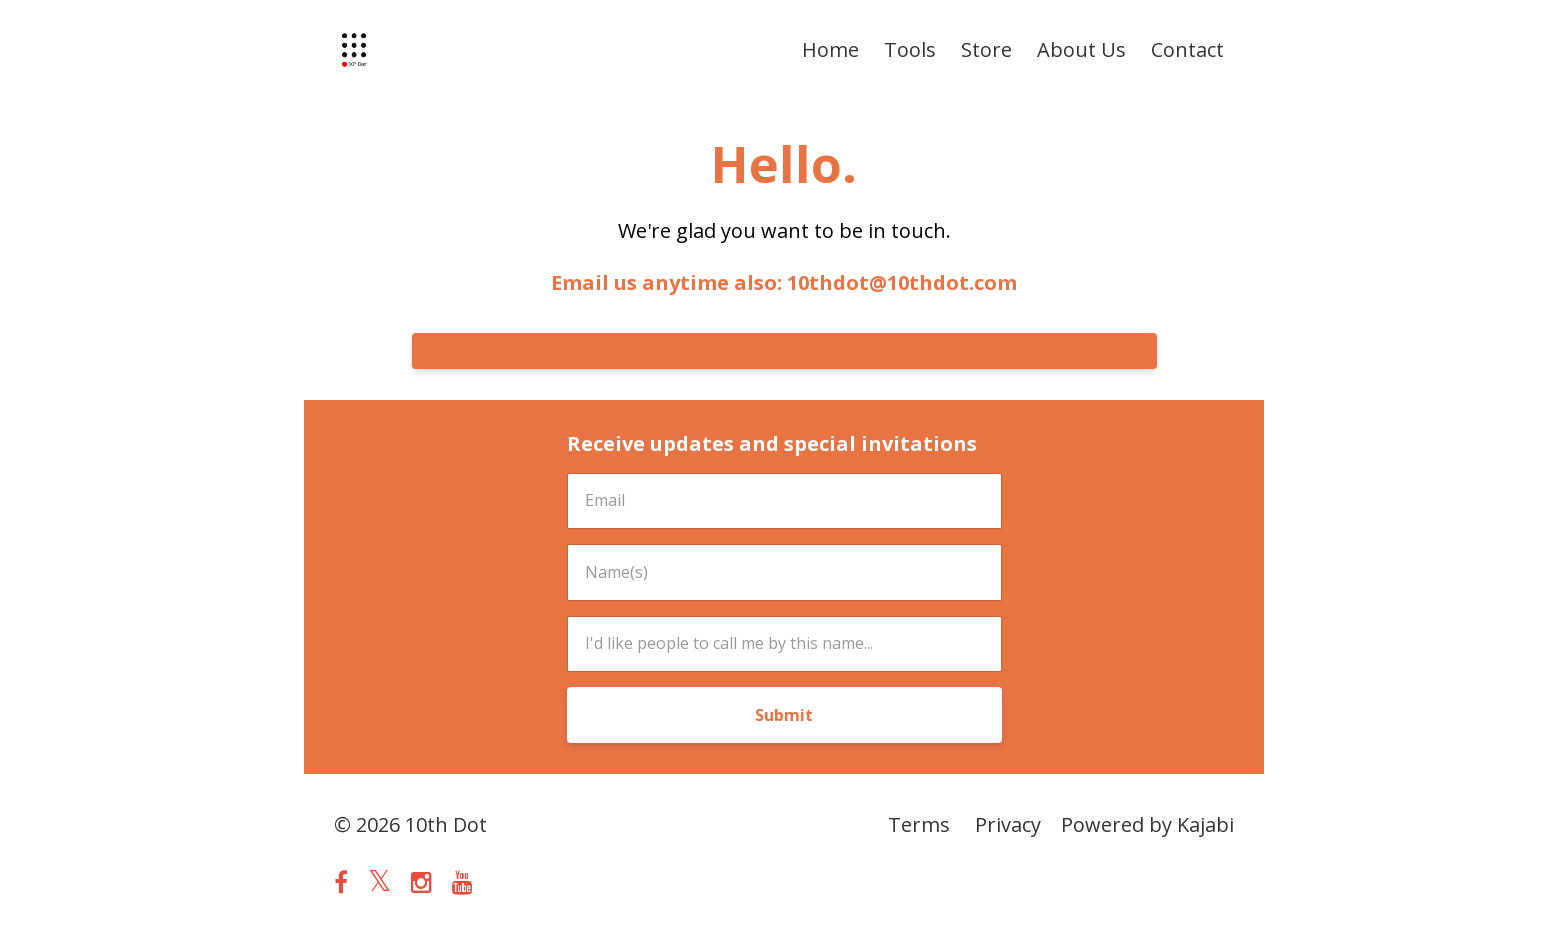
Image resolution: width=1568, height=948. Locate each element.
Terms (919, 824)
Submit (784, 715)
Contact (1187, 49)
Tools (910, 49)
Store (986, 49)
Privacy (1008, 824)
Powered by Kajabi (1147, 824)
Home (830, 49)
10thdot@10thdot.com (902, 282)
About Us (1081, 49)
